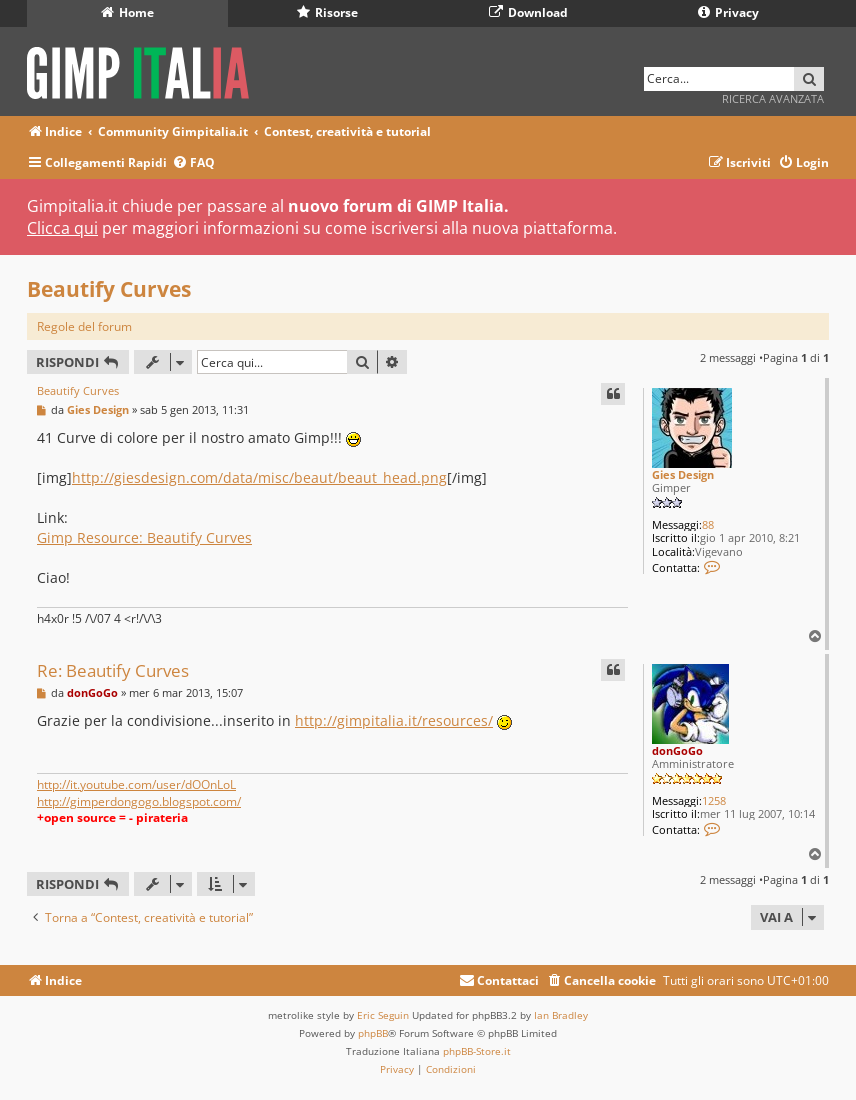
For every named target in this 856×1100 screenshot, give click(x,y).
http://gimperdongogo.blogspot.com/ (139, 801)
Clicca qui (62, 228)
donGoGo (677, 750)
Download (528, 12)
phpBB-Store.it (477, 1051)
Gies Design (683, 474)
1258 (714, 800)
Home (127, 12)
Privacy (728, 12)
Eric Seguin (383, 1015)
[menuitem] (193, 163)
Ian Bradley (561, 1015)
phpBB (373, 1033)
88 (708, 524)
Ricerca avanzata (773, 98)
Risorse (327, 12)
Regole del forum (84, 326)
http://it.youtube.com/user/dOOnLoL (136, 784)
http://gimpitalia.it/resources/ (394, 720)
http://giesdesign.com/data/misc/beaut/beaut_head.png (259, 477)
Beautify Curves (109, 289)
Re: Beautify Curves (113, 670)
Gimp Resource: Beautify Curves (144, 537)
